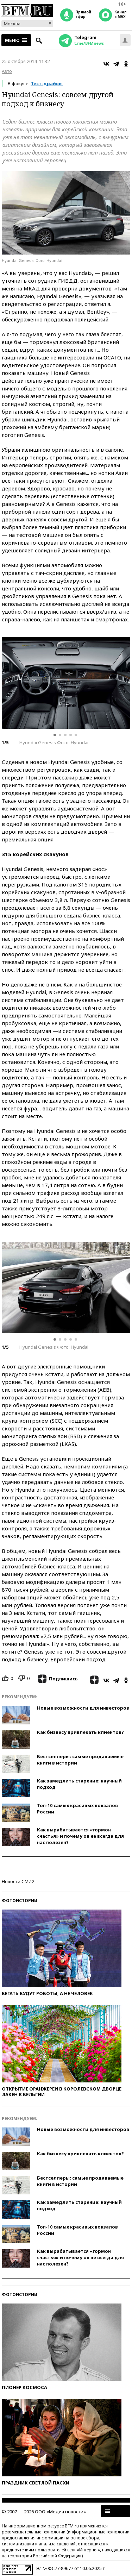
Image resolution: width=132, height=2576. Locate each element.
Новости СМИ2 (18, 1881)
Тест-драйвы (47, 83)
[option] (66, 683)
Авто (7, 71)
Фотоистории (19, 1901)
